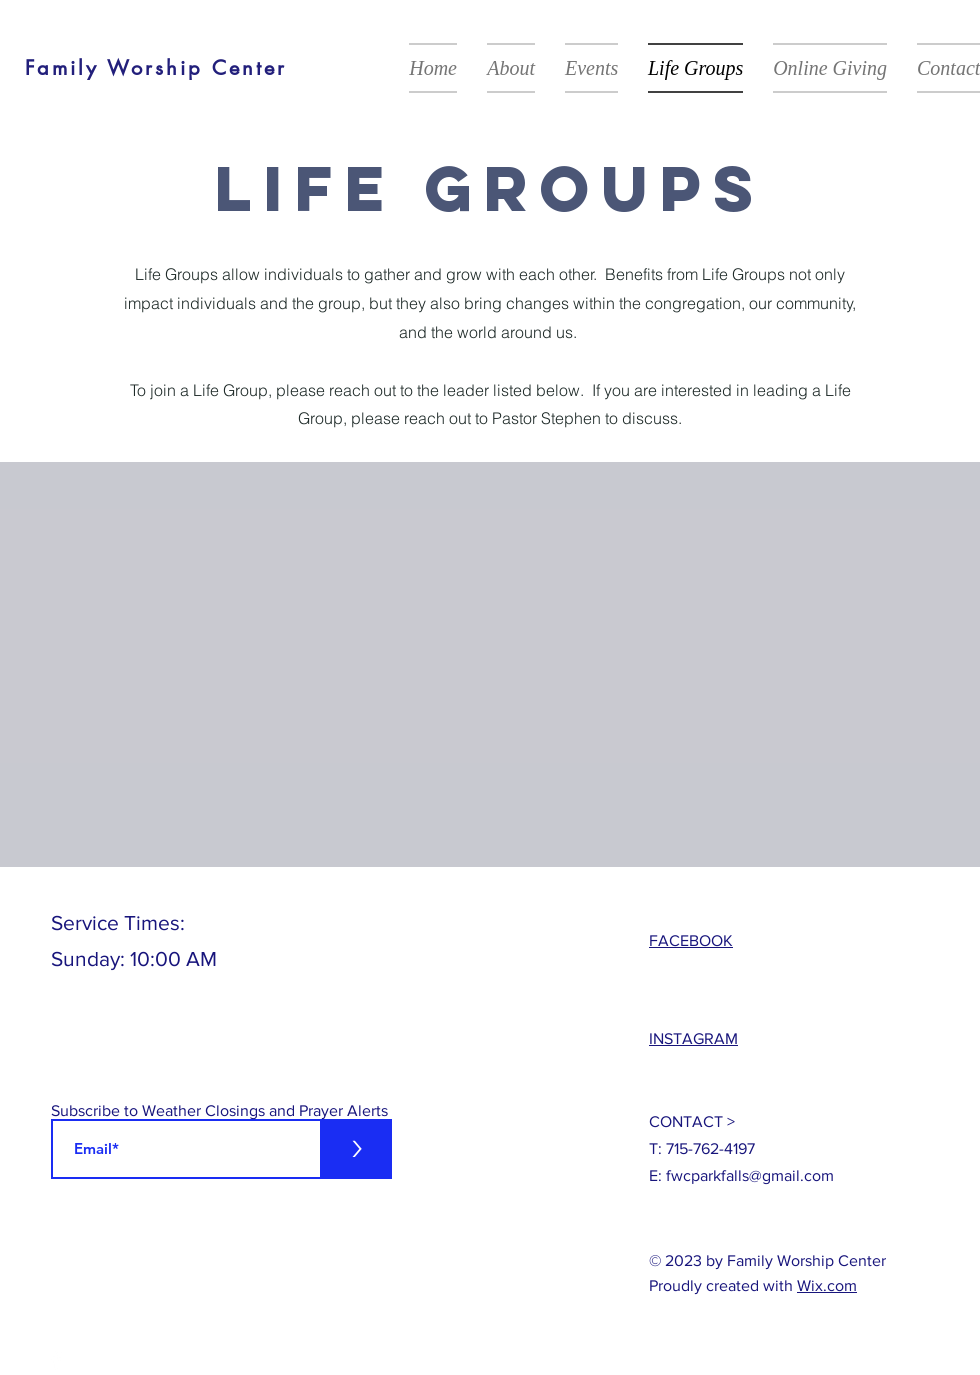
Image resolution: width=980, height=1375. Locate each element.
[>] (356, 1149)
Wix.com (827, 1285)
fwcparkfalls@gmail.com (750, 1175)
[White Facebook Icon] (56, 1360)
